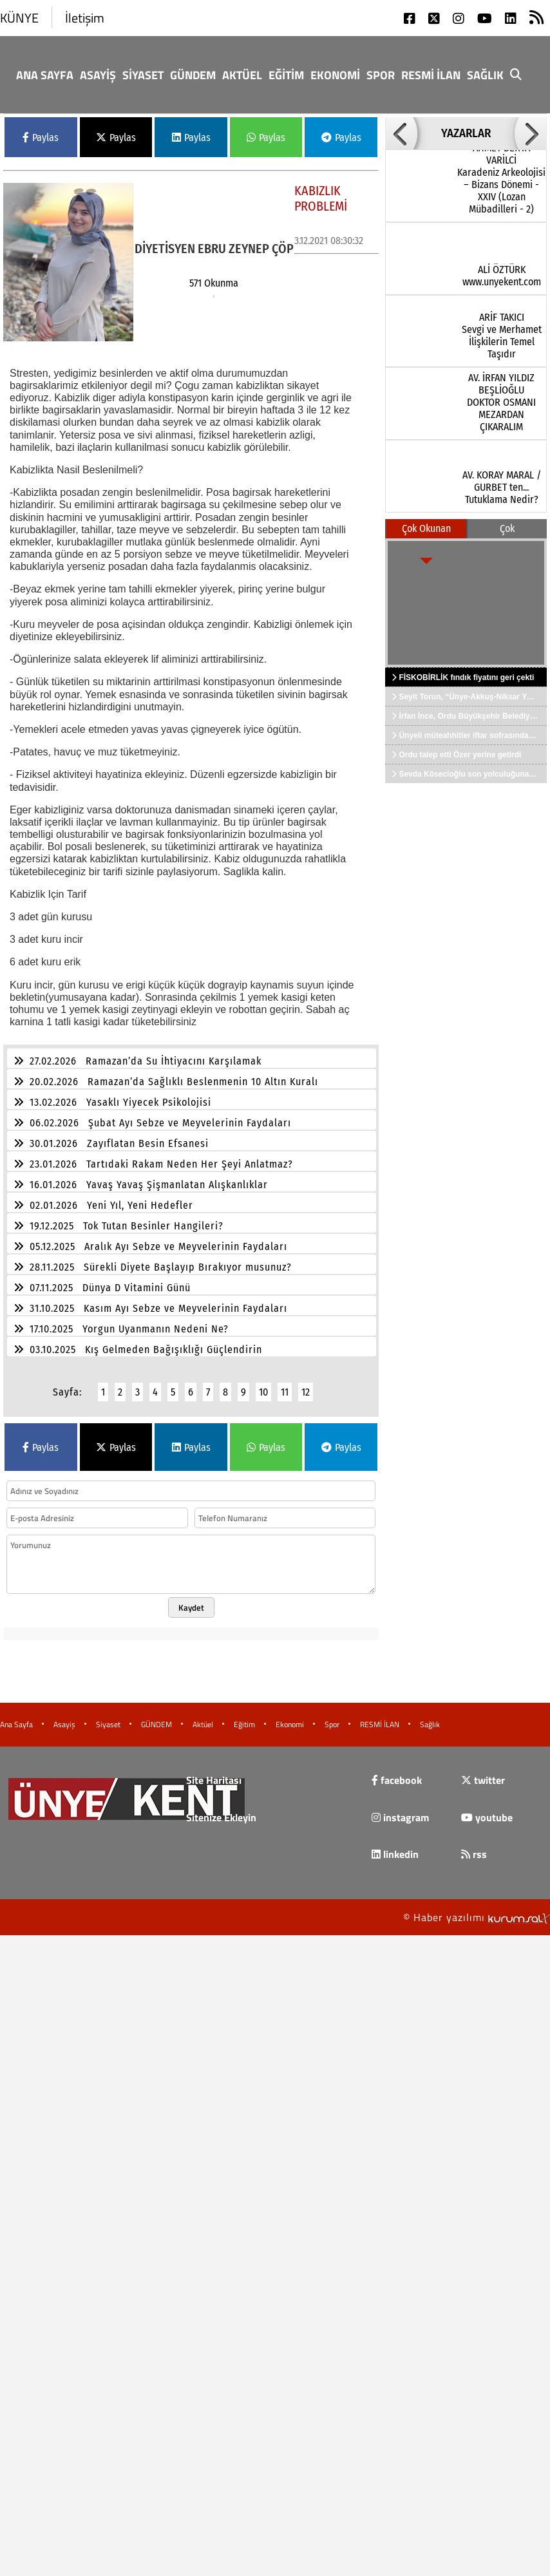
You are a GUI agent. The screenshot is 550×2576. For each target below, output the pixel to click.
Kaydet (191, 1599)
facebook (397, 1772)
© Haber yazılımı (476, 1909)
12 (305, 1384)
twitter (483, 1772)
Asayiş (98, 75)
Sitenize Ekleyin (221, 1809)
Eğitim (286, 75)
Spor (380, 75)
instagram (400, 1809)
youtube (487, 1809)
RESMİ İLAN (430, 75)
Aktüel (242, 75)
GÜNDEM (193, 75)
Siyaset (143, 75)
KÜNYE (19, 18)
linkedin (395, 1846)
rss (474, 1846)
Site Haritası (214, 1772)
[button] (401, 133)
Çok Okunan (426, 528)
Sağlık (485, 75)
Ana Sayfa (44, 75)
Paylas (41, 137)
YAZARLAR (466, 133)
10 (263, 1384)
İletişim (84, 18)
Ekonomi (335, 75)
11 (285, 1384)
